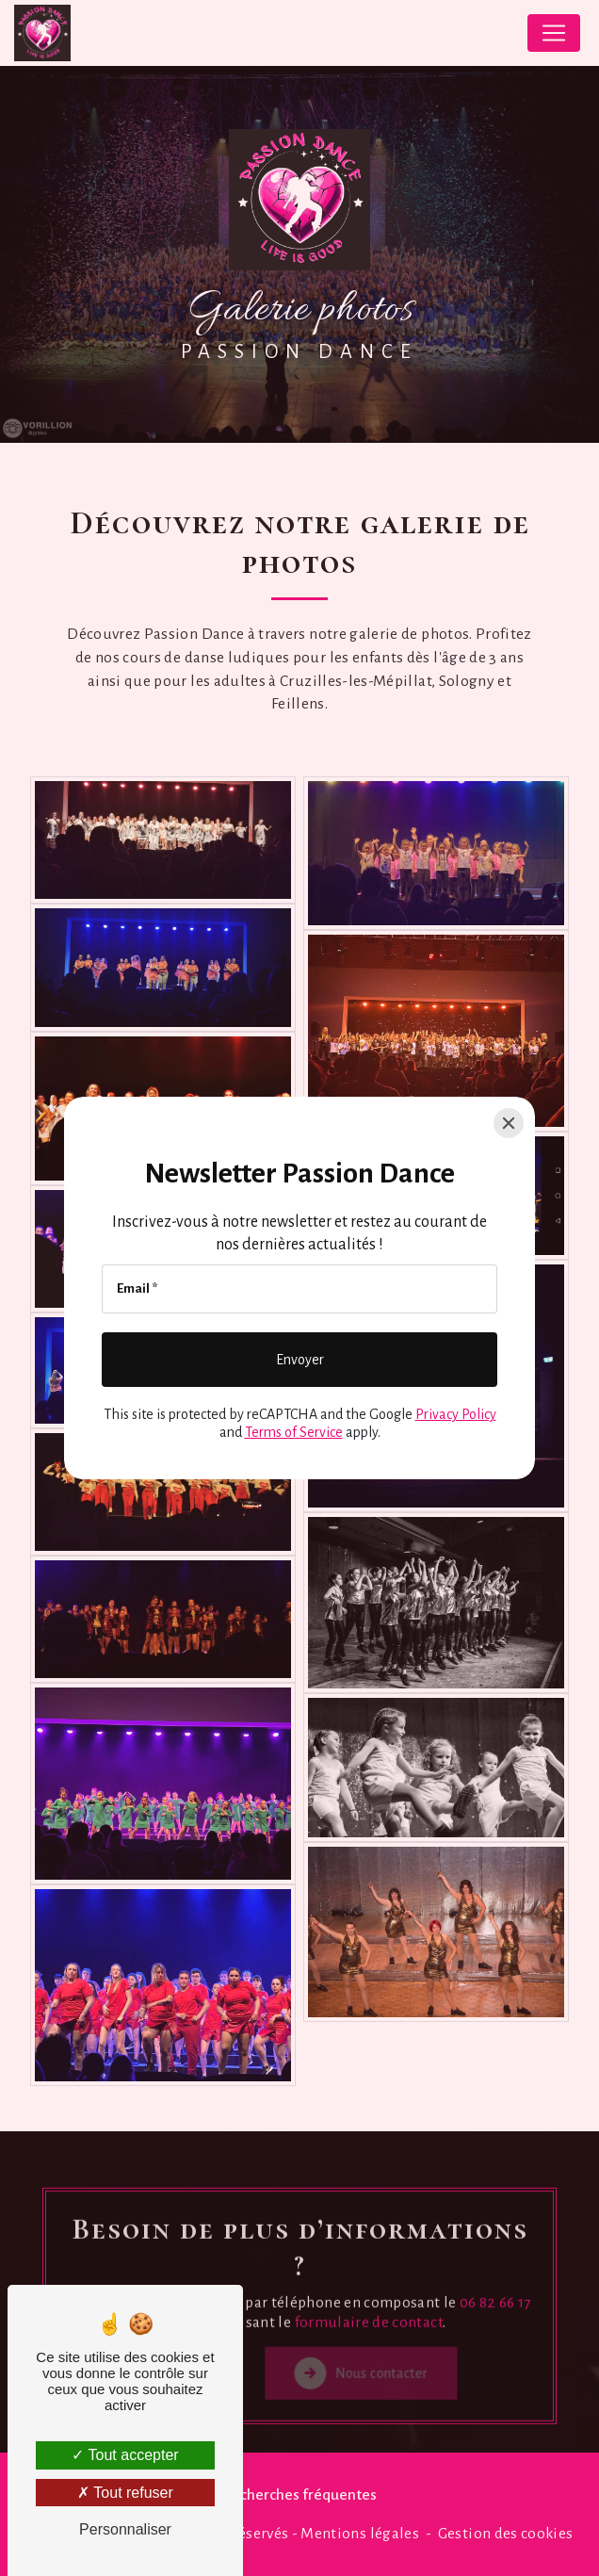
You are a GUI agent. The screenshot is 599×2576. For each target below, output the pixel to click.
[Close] (509, 1123)
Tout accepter (125, 2455)
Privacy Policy (455, 1414)
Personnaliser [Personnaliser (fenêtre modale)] (125, 2529)
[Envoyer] (299, 1359)
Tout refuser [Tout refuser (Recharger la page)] (125, 2493)
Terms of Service (294, 1432)
